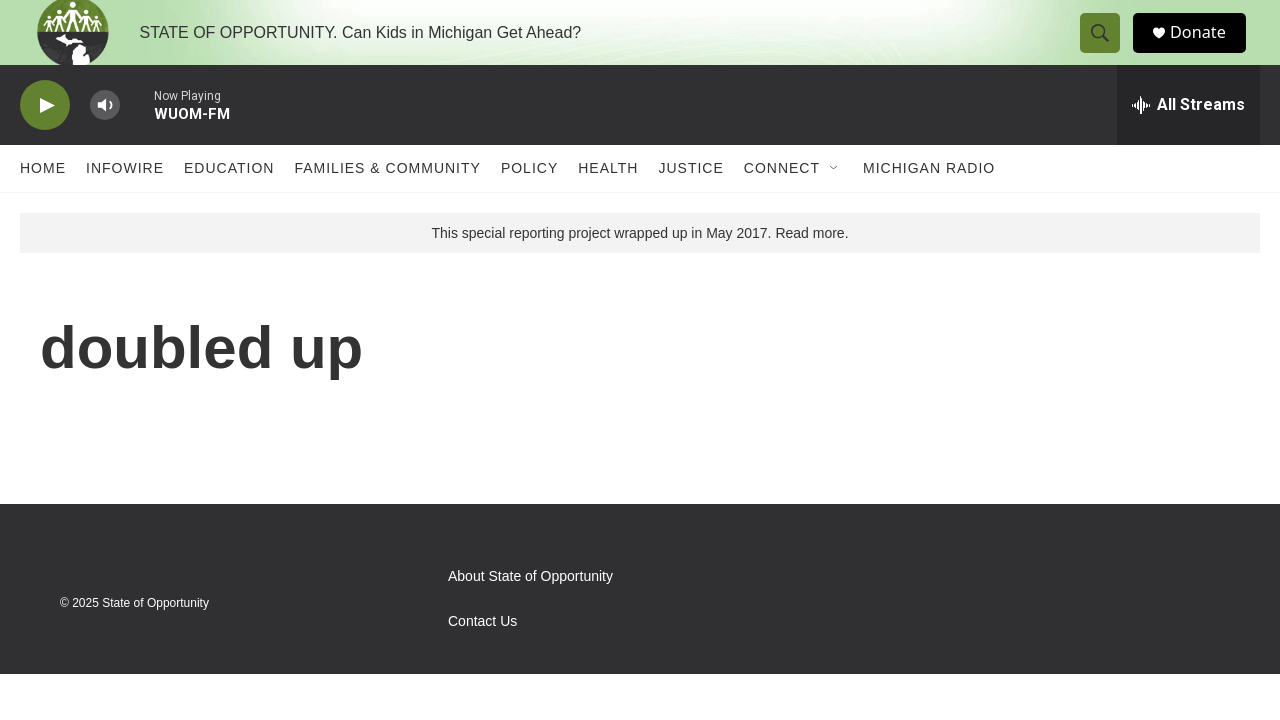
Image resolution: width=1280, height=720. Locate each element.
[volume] (105, 145)
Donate (1209, 52)
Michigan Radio (929, 208)
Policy (529, 208)
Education (229, 208)
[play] (45, 145)
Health (608, 208)
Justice (690, 208)
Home (43, 208)
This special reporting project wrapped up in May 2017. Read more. (639, 273)
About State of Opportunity (530, 616)
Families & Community (387, 208)
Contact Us (482, 661)
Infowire (125, 208)
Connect (782, 208)
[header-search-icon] (1108, 53)
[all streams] (1188, 145)
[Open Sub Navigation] (835, 208)
